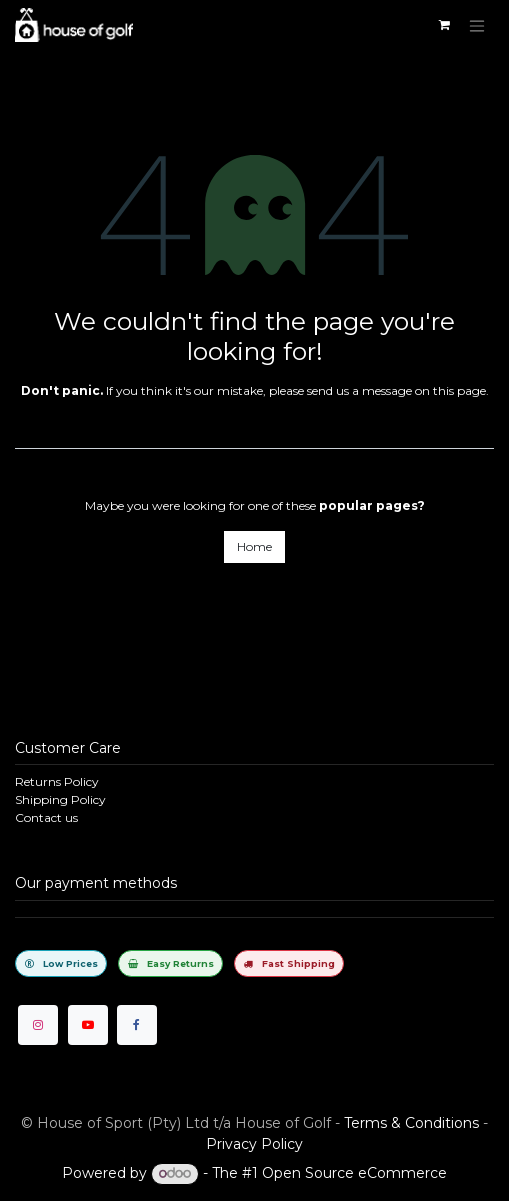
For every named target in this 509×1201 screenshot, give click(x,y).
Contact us (46, 817)
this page (459, 390)
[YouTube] (88, 1025)
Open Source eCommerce (354, 1173)
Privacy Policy (254, 1144)
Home (254, 546)
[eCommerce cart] (444, 25)
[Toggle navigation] (477, 25)
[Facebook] (137, 1025)
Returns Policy (57, 781)
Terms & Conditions (411, 1123)
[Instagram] (38, 1025)
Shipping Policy (60, 799)
